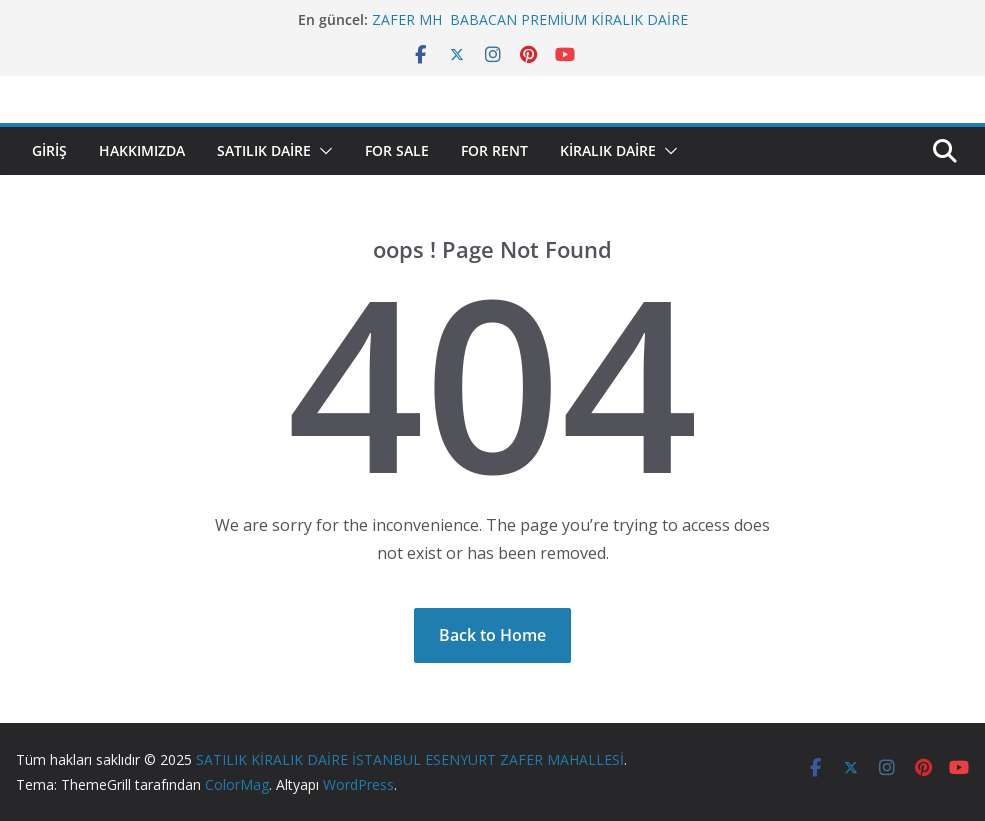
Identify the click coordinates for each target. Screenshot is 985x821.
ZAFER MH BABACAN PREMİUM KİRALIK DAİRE (530, 19)
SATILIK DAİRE (264, 150)
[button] (322, 151)
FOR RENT (494, 150)
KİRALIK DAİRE (608, 150)
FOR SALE (397, 150)
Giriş (49, 150)
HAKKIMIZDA (142, 150)
